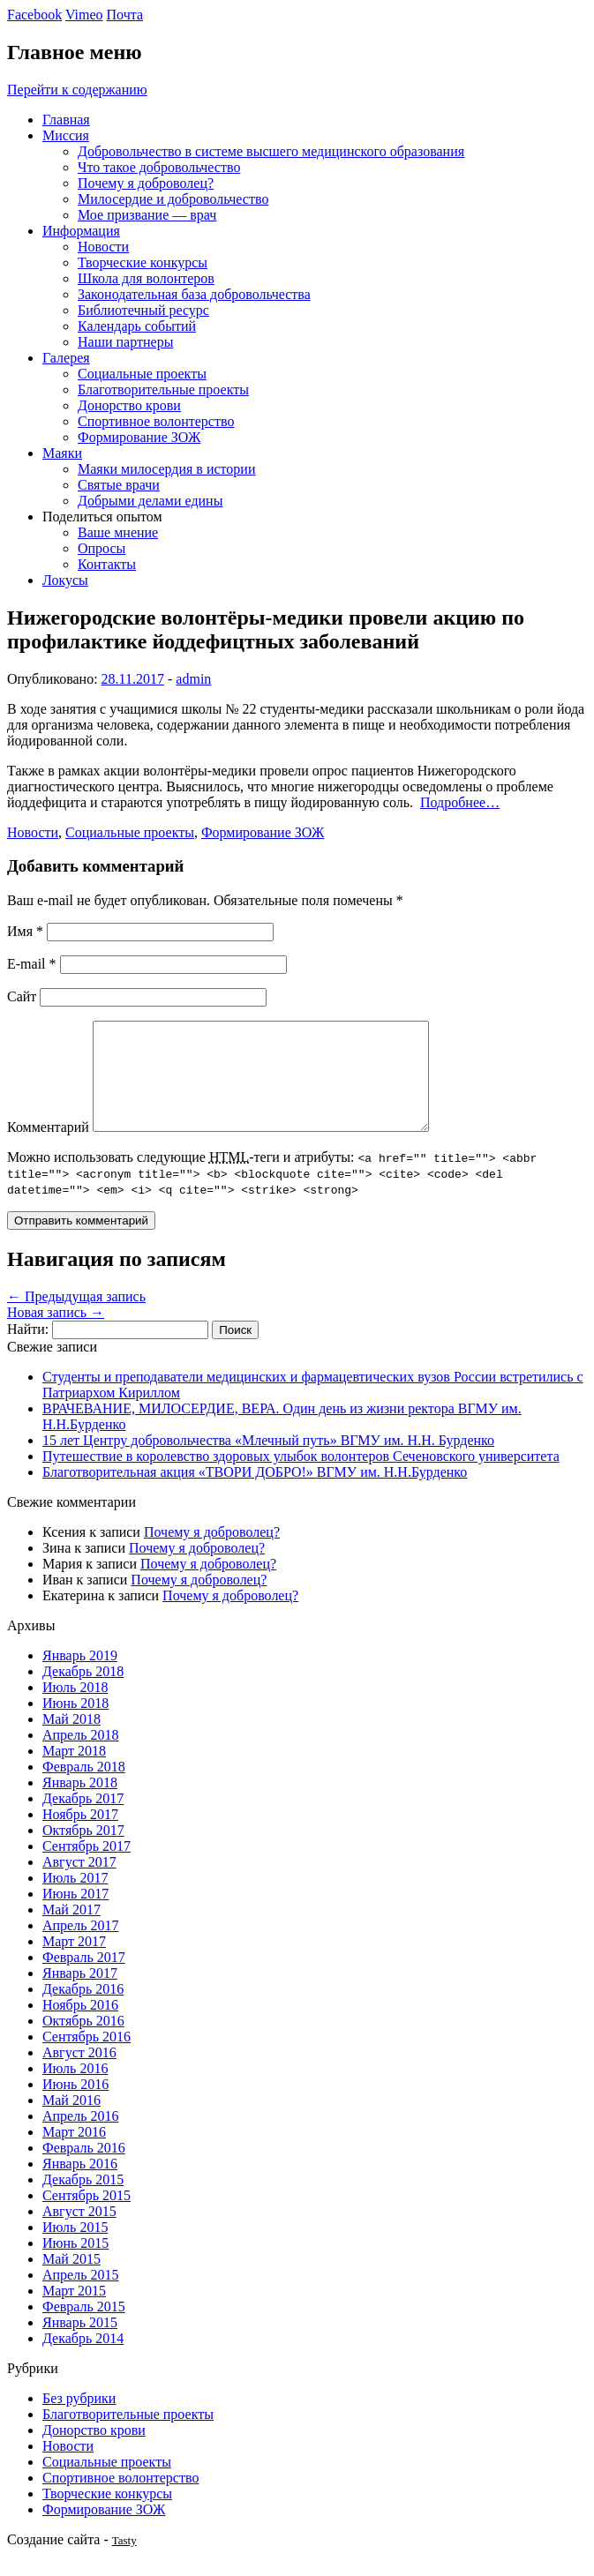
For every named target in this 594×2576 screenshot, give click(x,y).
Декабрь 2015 (83, 2200)
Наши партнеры (125, 341)
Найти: (28, 1350)
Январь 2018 (79, 1803)
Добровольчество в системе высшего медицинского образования (271, 151)
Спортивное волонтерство (156, 421)
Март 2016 (74, 2152)
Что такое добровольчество (159, 167)
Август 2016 (79, 2073)
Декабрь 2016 (83, 2010)
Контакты (107, 564)
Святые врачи (119, 484)
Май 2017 (71, 1930)
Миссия (65, 135)
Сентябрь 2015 (86, 2216)
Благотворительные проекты (163, 389)
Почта (125, 14)
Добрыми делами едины (150, 500)
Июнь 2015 (75, 2264)
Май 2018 (71, 1740)
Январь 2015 (79, 2343)
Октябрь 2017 (83, 1851)
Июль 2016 (75, 2089)
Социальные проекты (142, 373)
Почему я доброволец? (146, 183)
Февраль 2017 (83, 1978)
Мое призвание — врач (147, 214)
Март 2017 (74, 1962)
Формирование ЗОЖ (139, 437)
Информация (81, 230)
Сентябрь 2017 (86, 1867)
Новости (103, 246)
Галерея (66, 357)
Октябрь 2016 (83, 2041)
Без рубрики (79, 2419)
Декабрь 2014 (83, 2359)
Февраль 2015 (83, 2327)
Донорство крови (129, 405)
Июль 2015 (75, 2248)
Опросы (101, 548)
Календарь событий (137, 325)
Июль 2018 (75, 1708)
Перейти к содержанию (77, 89)
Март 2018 (74, 1771)
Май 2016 (71, 2121)
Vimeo (84, 14)
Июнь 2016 (75, 2105)
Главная (66, 119)
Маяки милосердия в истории (166, 468)
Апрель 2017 (80, 1946)
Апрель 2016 (80, 2137)
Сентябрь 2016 (86, 2057)
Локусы (65, 580)
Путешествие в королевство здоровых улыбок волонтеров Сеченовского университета (301, 1477)
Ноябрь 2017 (80, 1835)
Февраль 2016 (83, 2168)
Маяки (62, 453)
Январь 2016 (79, 2184)
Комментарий (48, 1148)
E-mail (31, 963)
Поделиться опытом (102, 516)
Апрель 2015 (80, 2295)
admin (193, 678)
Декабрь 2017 (83, 1819)
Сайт (21, 996)
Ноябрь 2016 (80, 2025)
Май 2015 (71, 2280)
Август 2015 (79, 2232)
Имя (25, 931)
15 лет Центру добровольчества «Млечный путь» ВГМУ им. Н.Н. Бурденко (268, 1461)
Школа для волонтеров (146, 278)
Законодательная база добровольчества (194, 294)
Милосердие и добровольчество (173, 198)
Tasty (124, 2561)
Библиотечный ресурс (143, 310)
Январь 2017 (79, 1994)
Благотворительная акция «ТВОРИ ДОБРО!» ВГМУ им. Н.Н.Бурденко (254, 1493)
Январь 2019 (79, 1676)
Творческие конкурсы (142, 262)
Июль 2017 (75, 1898)
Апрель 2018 (80, 1756)
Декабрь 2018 (83, 1692)
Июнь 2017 (75, 1914)
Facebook (34, 14)
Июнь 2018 (75, 1724)
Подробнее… (460, 802)
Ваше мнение (118, 532)
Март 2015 (74, 2311)
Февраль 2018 (83, 1787)
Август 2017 (79, 1883)
